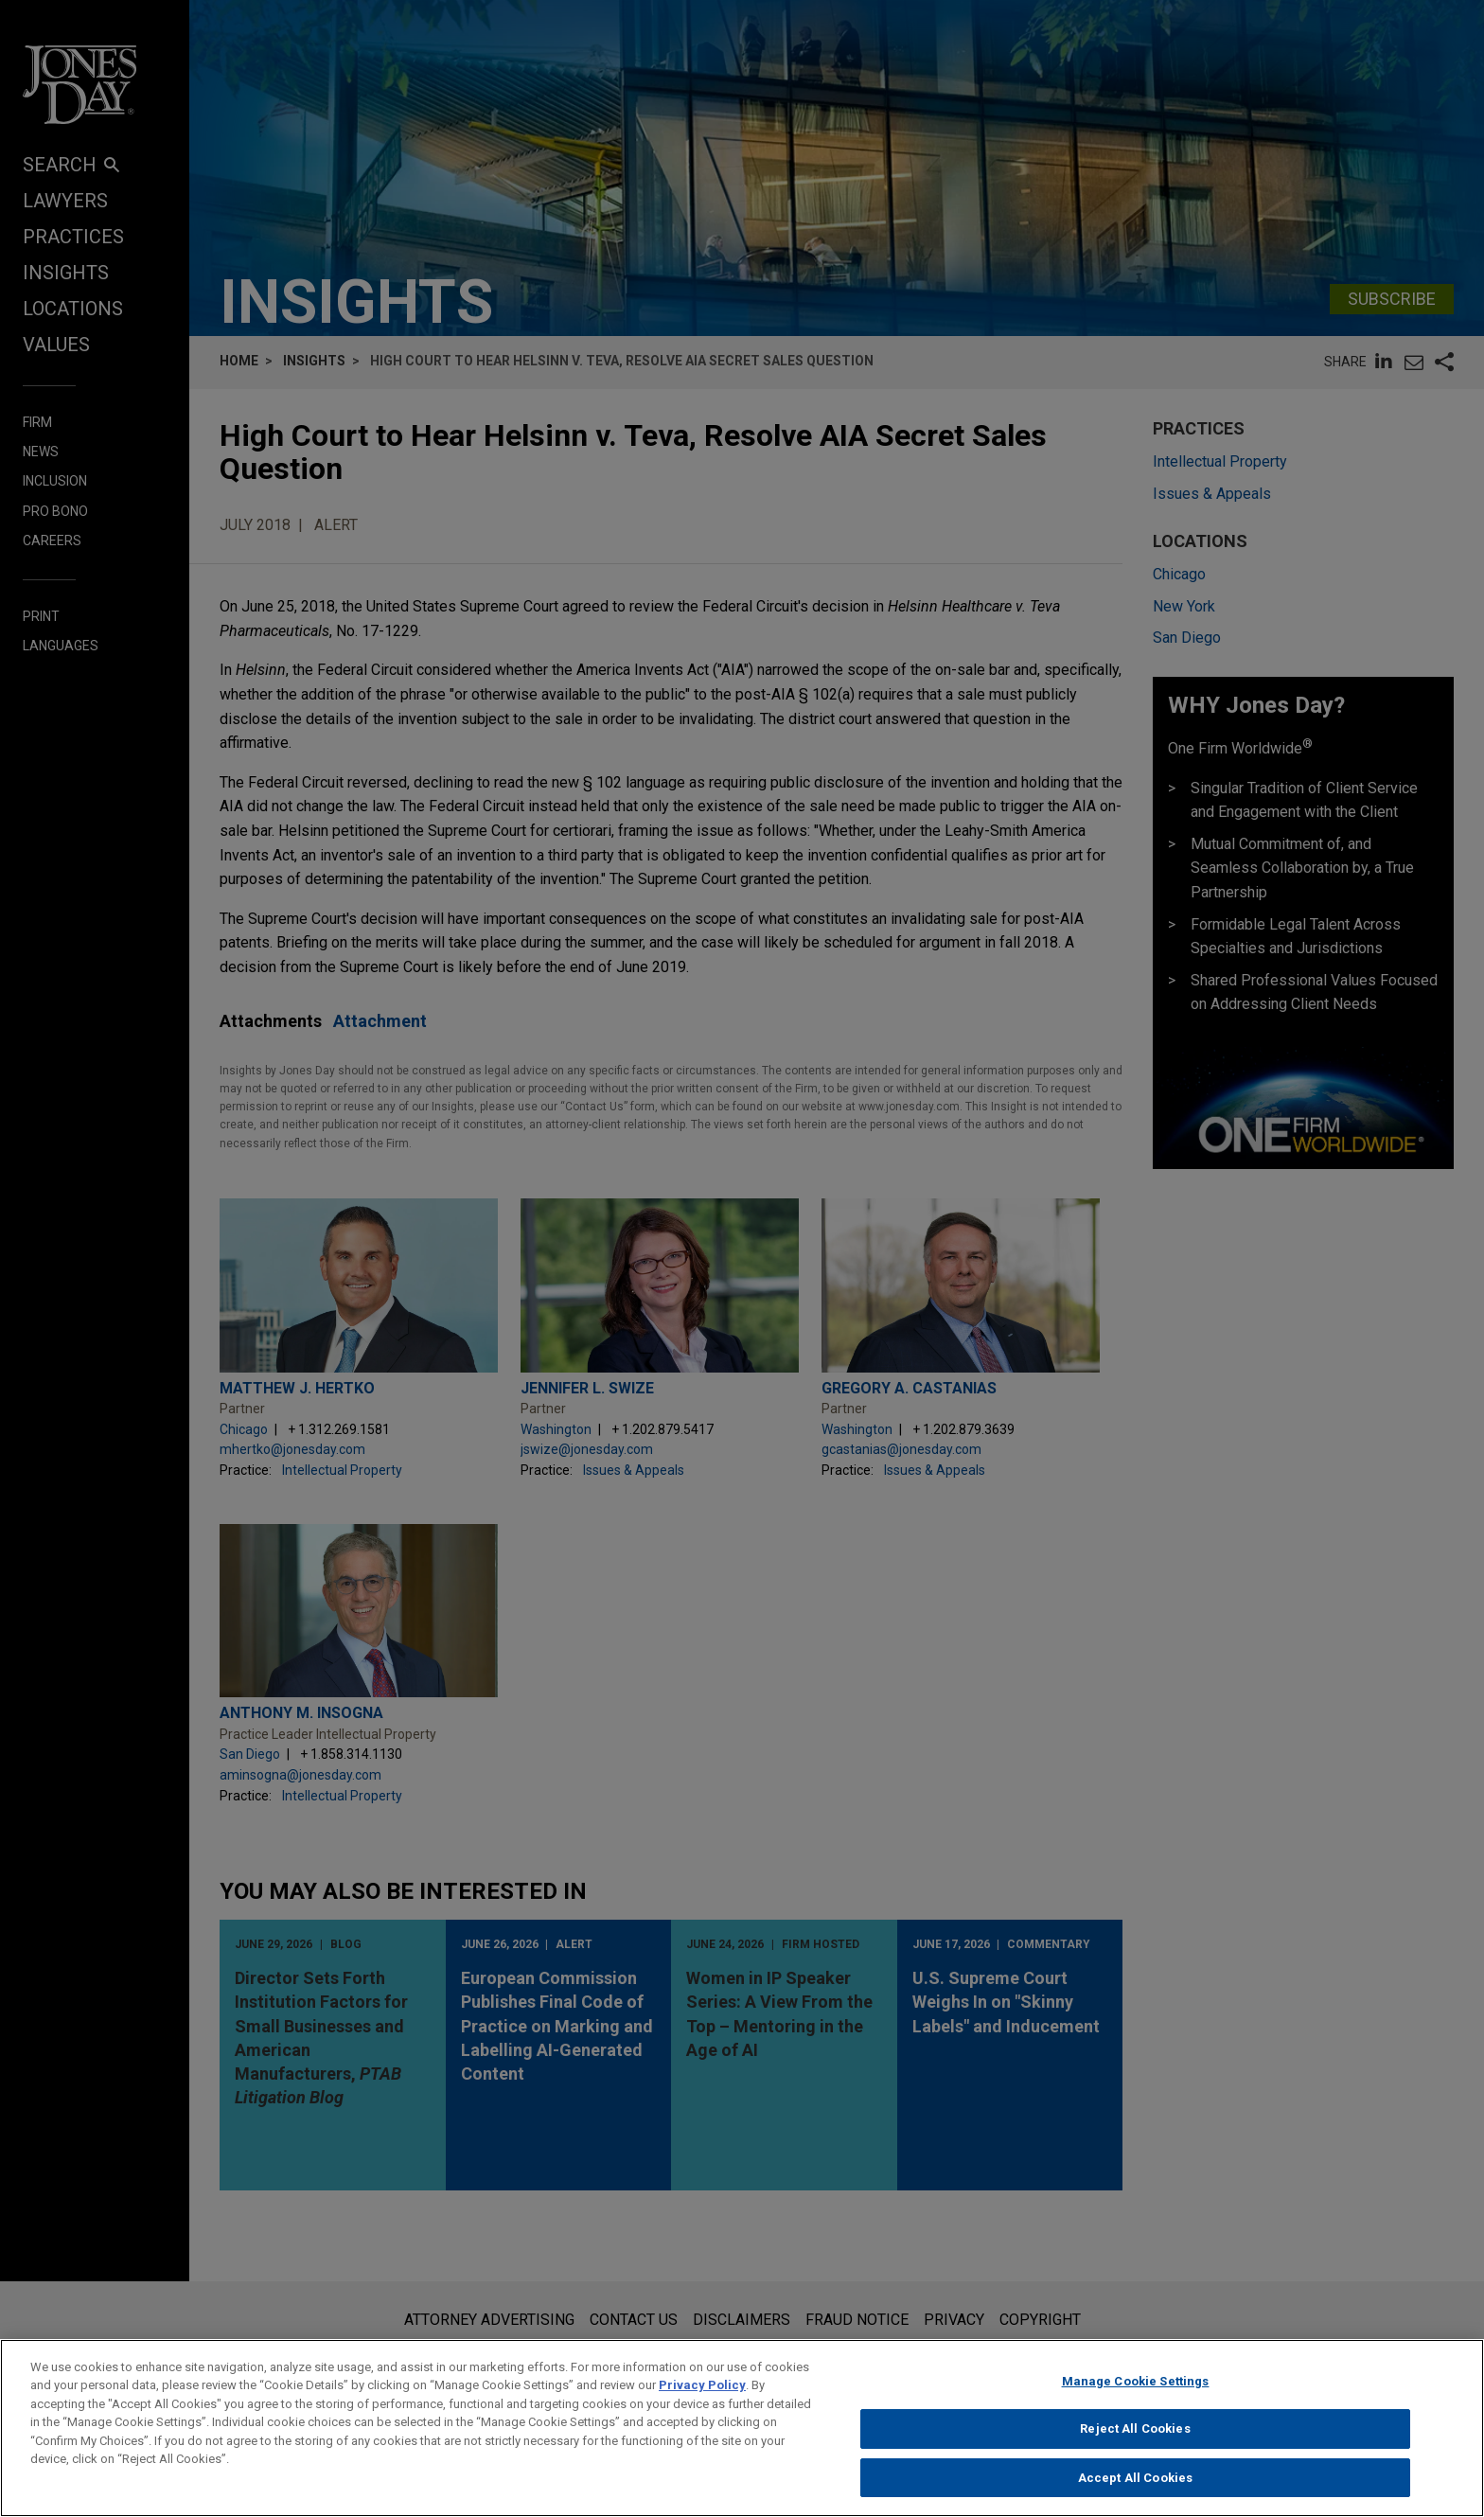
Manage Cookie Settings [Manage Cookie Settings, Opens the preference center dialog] (1136, 2394)
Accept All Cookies (1135, 2492)
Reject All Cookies (1135, 2443)
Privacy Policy (702, 2399)
